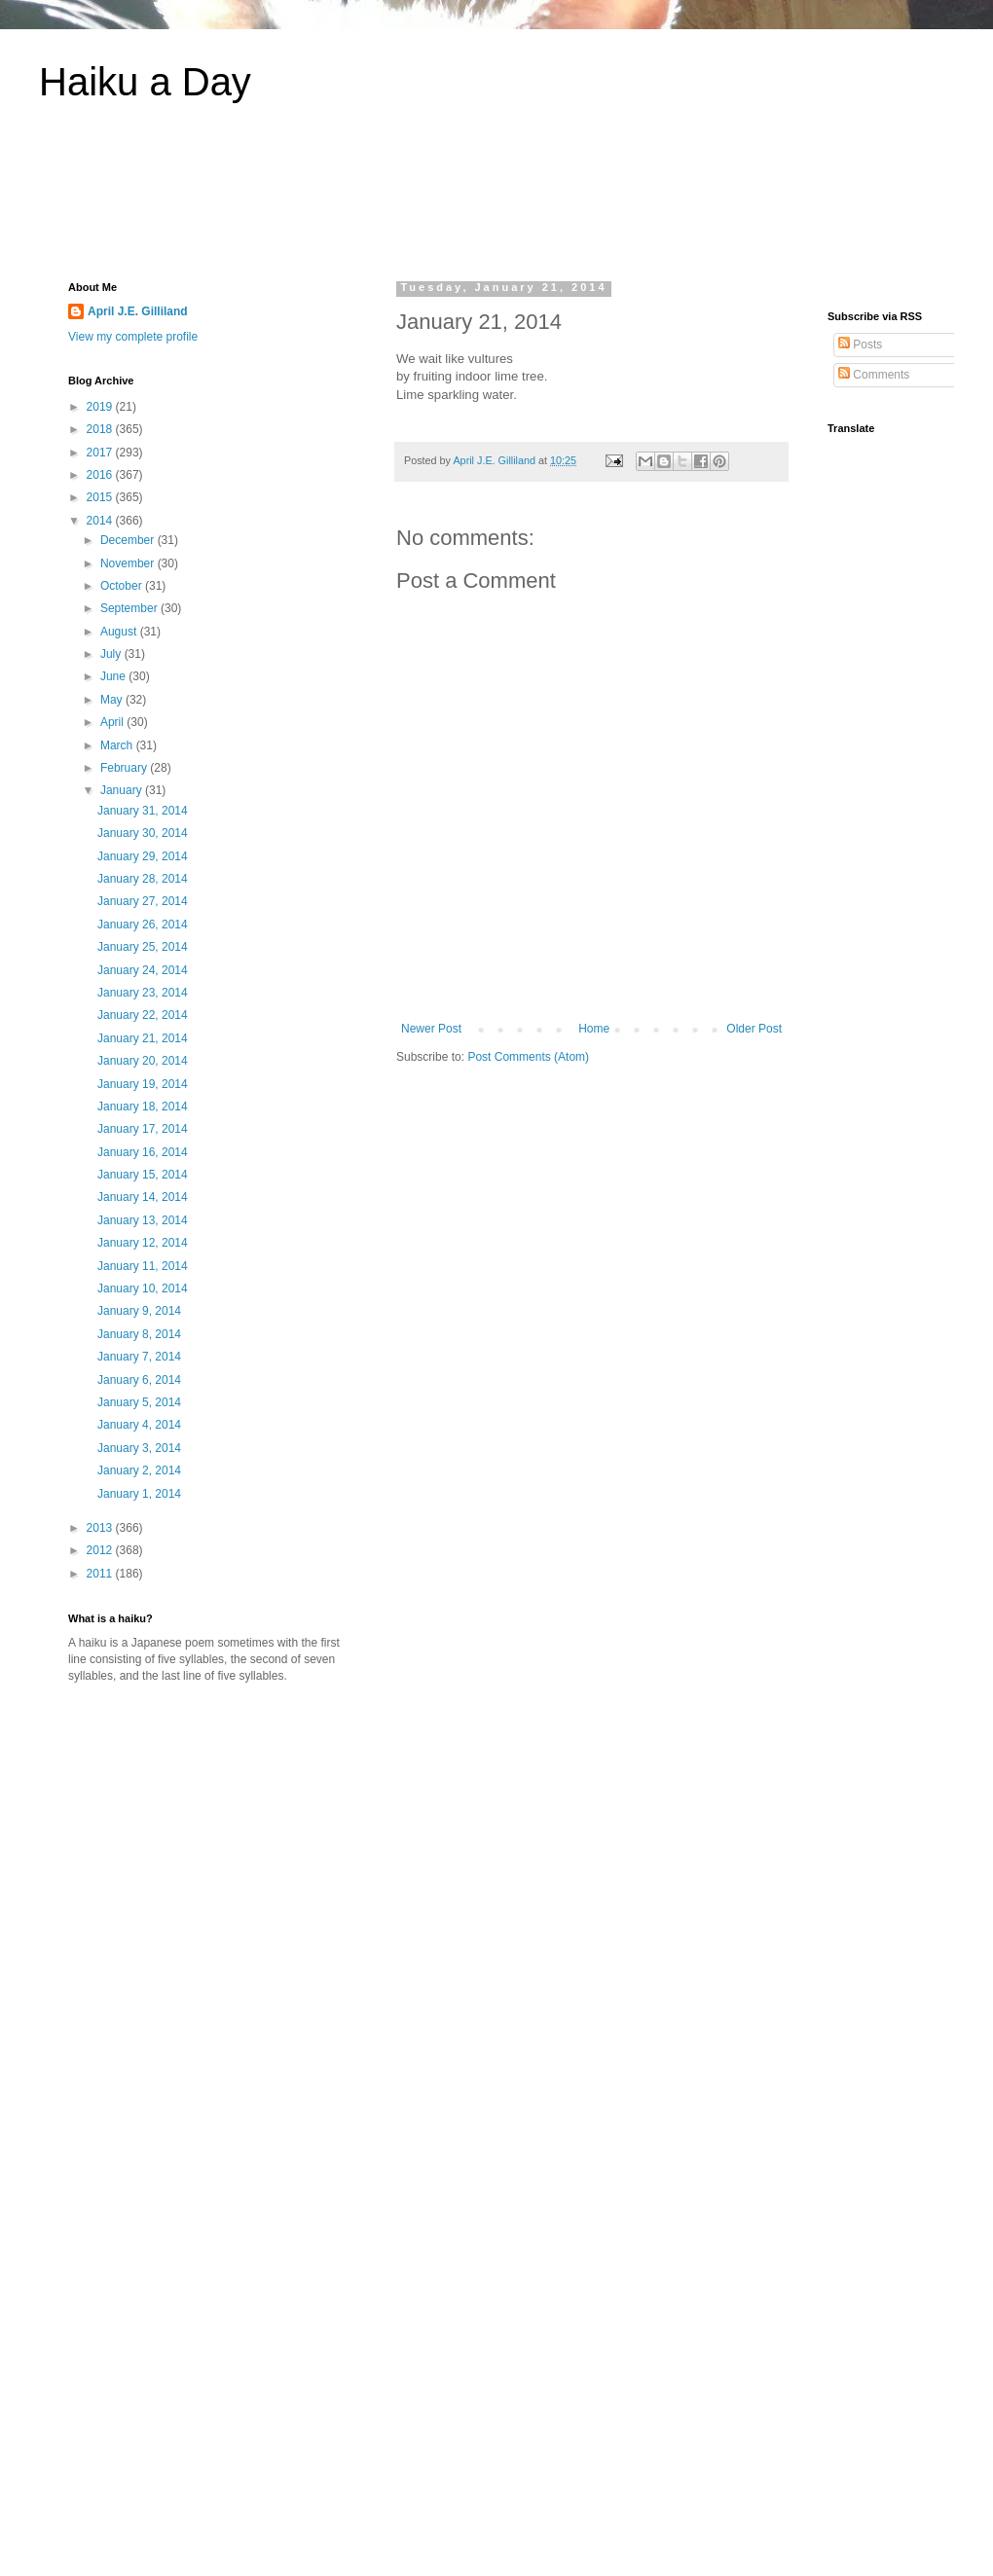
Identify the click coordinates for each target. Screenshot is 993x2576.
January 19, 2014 (142, 1084)
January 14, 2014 (142, 1197)
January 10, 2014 (142, 1288)
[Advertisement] (496, 203)
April (113, 722)
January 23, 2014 (142, 992)
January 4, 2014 (139, 1425)
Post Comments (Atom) (528, 1057)
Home (593, 1028)
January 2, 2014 (139, 1470)
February (125, 768)
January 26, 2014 (142, 924)
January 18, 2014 (142, 1106)
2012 (101, 1550)
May (113, 700)
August (120, 631)
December (129, 540)
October (122, 586)
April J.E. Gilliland (138, 311)
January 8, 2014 (139, 1334)
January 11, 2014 (142, 1266)
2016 (101, 475)
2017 (101, 452)
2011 (101, 1573)
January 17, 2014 (142, 1129)
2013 (101, 1528)
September (130, 608)
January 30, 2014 (142, 833)
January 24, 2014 (142, 970)
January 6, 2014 (139, 1380)
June (114, 676)
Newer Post (431, 1028)
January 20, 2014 (142, 1061)
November (129, 563)
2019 (101, 407)
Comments (873, 374)
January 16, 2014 (142, 1152)
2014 (101, 520)
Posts (860, 344)
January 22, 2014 (142, 1015)
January (122, 790)
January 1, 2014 (139, 1494)
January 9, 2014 (139, 1311)
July (112, 654)
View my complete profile (133, 337)
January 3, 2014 (139, 1448)
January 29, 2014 (142, 856)
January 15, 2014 (142, 1174)
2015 (101, 497)
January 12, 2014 (142, 1243)
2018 (101, 429)
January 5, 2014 (139, 1402)
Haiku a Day (145, 81)
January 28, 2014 (142, 879)
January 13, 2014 (142, 1220)
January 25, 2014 (142, 947)
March (118, 745)
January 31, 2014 (142, 810)
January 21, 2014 (142, 1038)
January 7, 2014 (139, 1356)
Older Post (754, 1028)
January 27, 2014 (142, 901)
